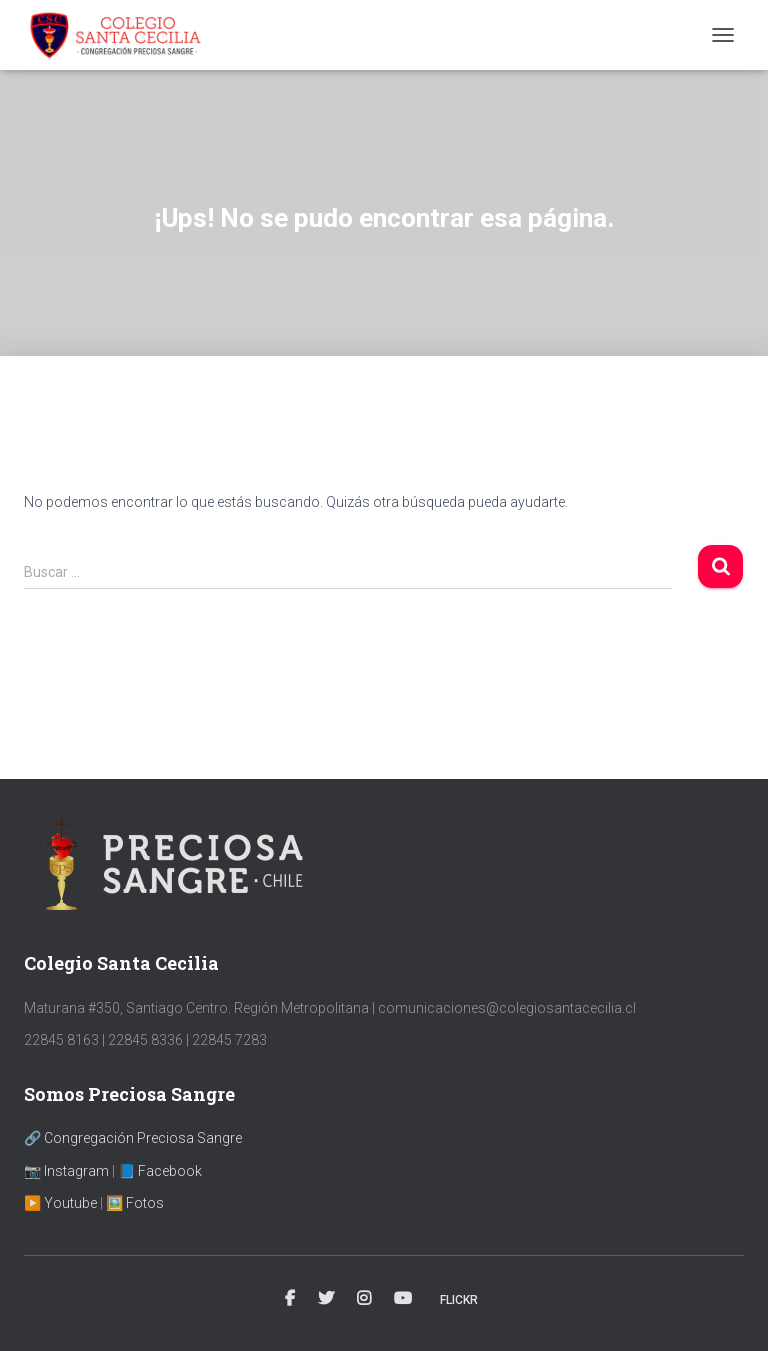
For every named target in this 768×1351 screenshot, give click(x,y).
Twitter (326, 1299)
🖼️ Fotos (135, 1203)
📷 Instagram (66, 1171)
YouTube (403, 1299)
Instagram (364, 1299)
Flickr (459, 1300)
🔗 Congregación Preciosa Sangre (133, 1138)
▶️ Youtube (60, 1203)
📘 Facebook (160, 1171)
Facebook (290, 1299)
